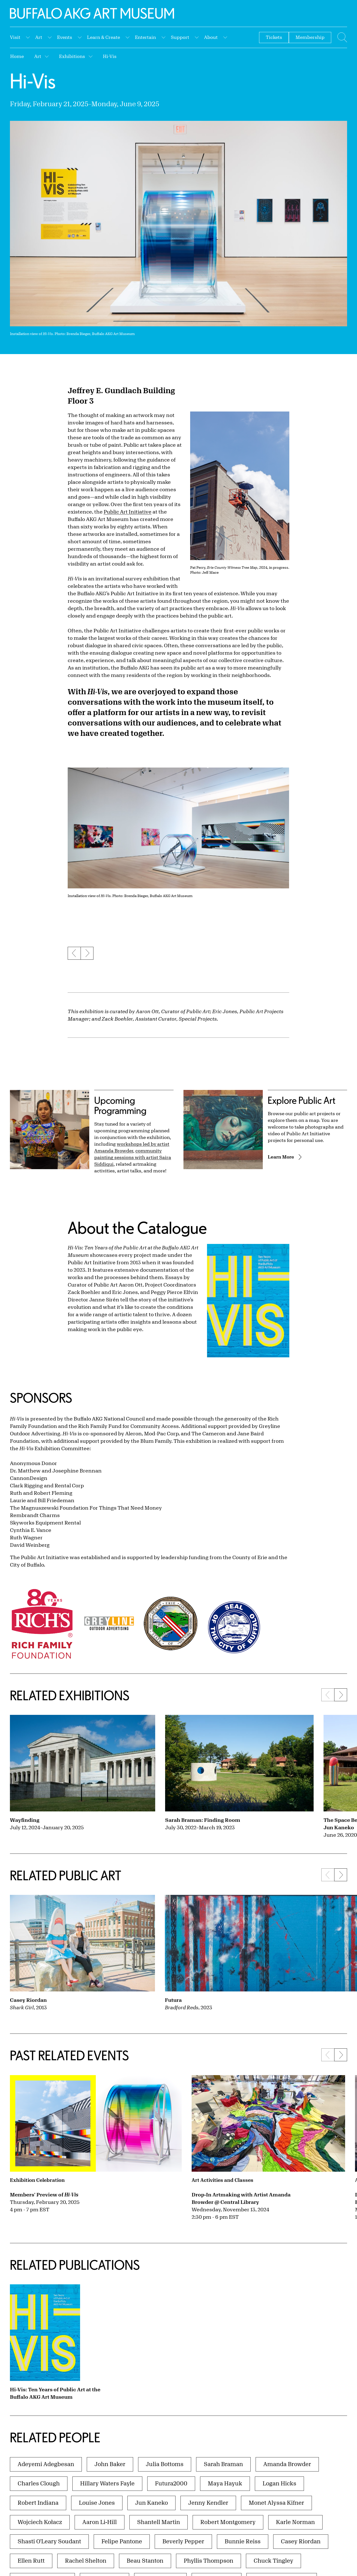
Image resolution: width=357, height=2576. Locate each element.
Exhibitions (72, 56)
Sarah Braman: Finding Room (202, 1820)
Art (38, 37)
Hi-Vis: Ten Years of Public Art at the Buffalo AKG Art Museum (55, 2393)
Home (17, 56)
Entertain (145, 37)
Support (180, 37)
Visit (15, 37)
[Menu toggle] (341, 37)
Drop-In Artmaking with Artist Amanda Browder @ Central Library (241, 2198)
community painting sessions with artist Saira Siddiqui (132, 1157)
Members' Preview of (44, 2194)
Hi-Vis (110, 56)
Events (64, 37)
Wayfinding (24, 1820)
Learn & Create (103, 37)
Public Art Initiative (127, 512)
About (211, 37)
